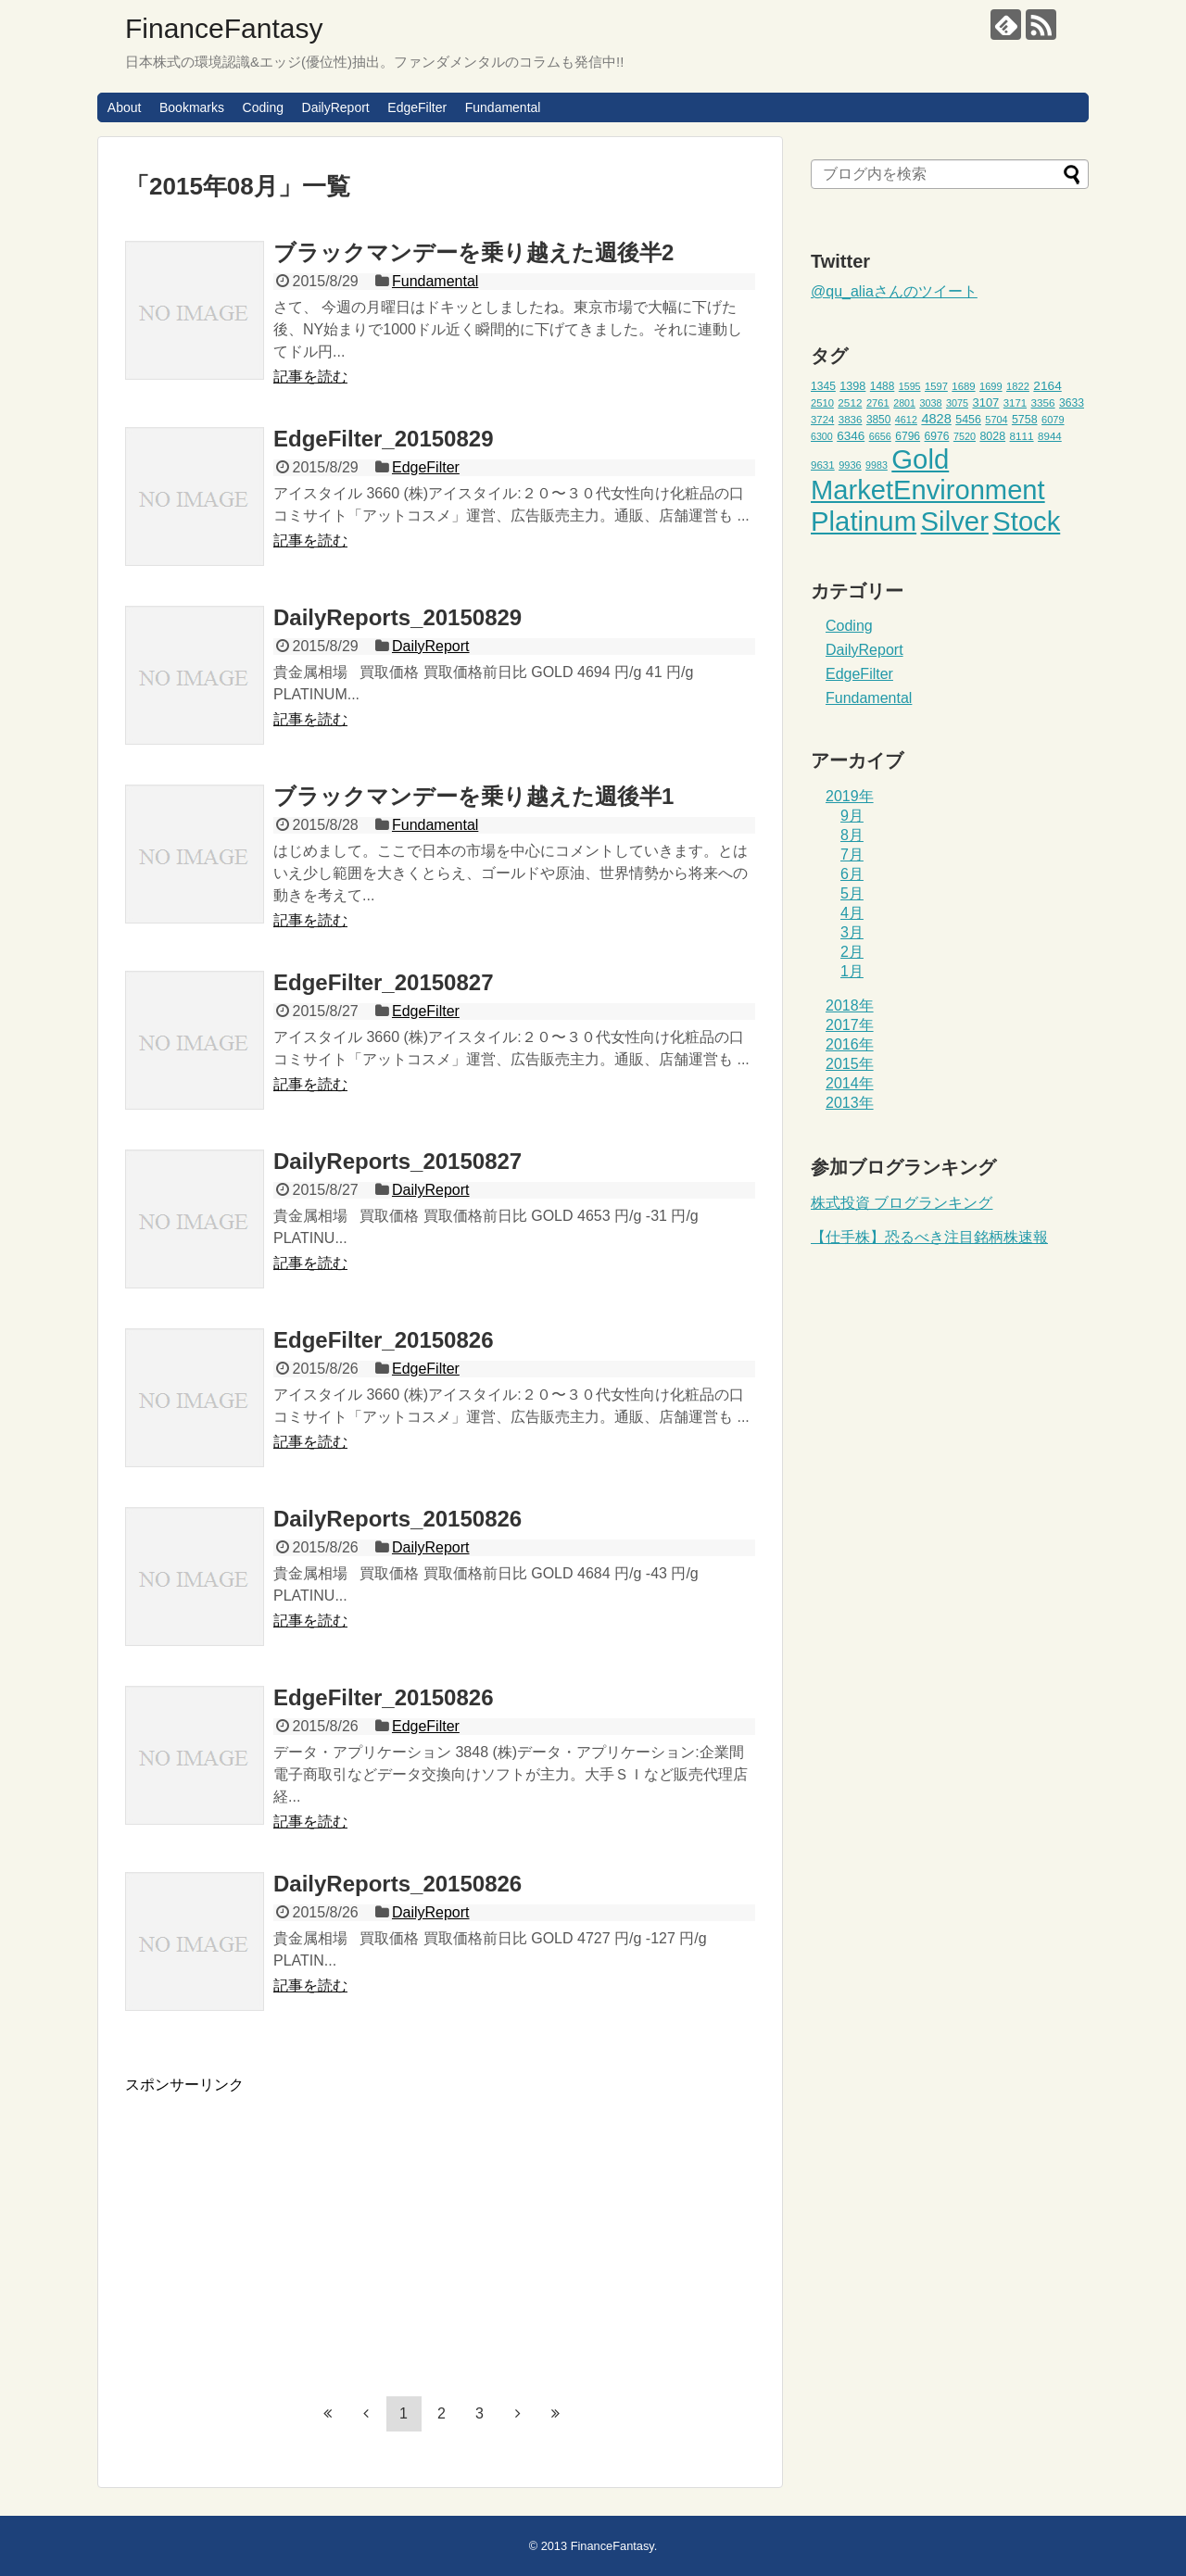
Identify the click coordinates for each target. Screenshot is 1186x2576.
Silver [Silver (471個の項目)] (955, 521)
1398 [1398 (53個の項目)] (852, 386)
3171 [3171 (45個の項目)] (1015, 402)
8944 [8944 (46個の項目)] (1050, 436)
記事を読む (310, 376)
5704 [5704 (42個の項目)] (996, 419)
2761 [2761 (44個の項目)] (878, 402)
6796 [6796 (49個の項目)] (907, 436)
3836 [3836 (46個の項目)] (851, 419)
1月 (852, 971)
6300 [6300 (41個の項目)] (822, 436)
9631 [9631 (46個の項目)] (823, 465)
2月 (852, 952)
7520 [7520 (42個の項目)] (964, 436)
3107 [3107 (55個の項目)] (985, 402)
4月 (852, 913)
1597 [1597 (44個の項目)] (936, 386)
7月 (852, 854)
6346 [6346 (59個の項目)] (850, 436)
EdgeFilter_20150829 (383, 438)
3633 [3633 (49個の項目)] (1071, 402)
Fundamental (503, 107)
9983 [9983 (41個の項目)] (876, 465)
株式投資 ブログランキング (901, 1203)
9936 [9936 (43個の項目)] (850, 465)
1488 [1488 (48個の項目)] (882, 386)
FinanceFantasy (223, 28)
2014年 (850, 1083)
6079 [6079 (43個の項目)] (1053, 419)
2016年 (850, 1044)
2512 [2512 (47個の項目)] (850, 402)
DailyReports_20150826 (397, 1518)
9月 (852, 815)
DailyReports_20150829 (397, 617)
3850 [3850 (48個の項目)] (878, 419)
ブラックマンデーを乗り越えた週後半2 (473, 252)
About (124, 107)
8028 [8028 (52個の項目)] (992, 436)
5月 (852, 893)
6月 (852, 874)
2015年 (850, 1064)
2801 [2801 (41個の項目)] (904, 402)
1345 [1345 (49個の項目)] (823, 386)
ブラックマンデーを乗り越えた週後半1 (473, 796)
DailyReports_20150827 (397, 1161)
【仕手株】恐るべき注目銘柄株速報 (929, 1237)
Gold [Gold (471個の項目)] (920, 459)
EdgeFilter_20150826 (383, 1339)
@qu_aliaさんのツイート (894, 291)
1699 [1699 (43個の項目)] (991, 386)
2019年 (850, 796)
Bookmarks (191, 107)
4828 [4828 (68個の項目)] (936, 418)
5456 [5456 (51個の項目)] (968, 419)
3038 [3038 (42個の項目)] (930, 402)
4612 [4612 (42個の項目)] (906, 419)
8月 (852, 835)
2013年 (850, 1103)
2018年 (850, 1005)
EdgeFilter (417, 107)
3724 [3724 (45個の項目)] (822, 419)
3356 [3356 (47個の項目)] (1043, 402)
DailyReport (336, 107)
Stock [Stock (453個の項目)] (1026, 521)
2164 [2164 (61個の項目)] (1047, 386)
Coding (263, 107)
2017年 (850, 1025)
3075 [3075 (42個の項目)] (957, 402)
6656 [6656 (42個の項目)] (880, 436)
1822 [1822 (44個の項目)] (1017, 386)
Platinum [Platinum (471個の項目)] (863, 521)
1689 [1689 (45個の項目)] (963, 386)
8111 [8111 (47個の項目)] (1022, 436)
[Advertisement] (280, 2225)
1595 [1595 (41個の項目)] (910, 386)
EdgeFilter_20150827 (383, 982)
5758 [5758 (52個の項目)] (1025, 419)
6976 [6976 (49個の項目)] (937, 436)
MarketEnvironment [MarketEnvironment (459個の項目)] (928, 490)
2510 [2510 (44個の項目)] (822, 402)
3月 (852, 932)
